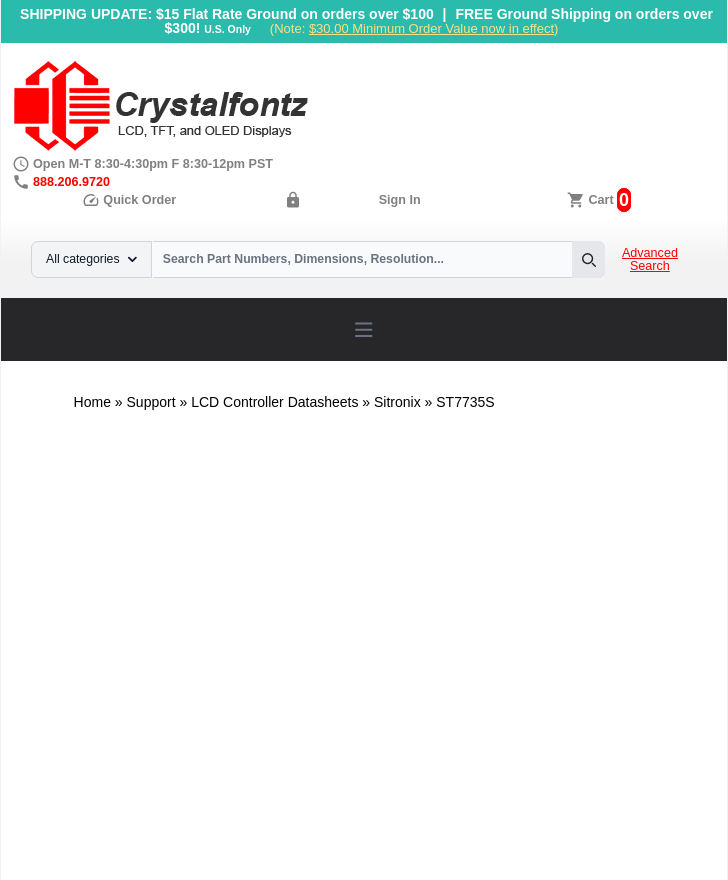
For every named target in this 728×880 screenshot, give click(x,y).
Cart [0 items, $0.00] (600, 200)
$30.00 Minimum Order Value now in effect (431, 28)
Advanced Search (650, 260)
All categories (91, 259)
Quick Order (129, 200)
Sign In (400, 200)
